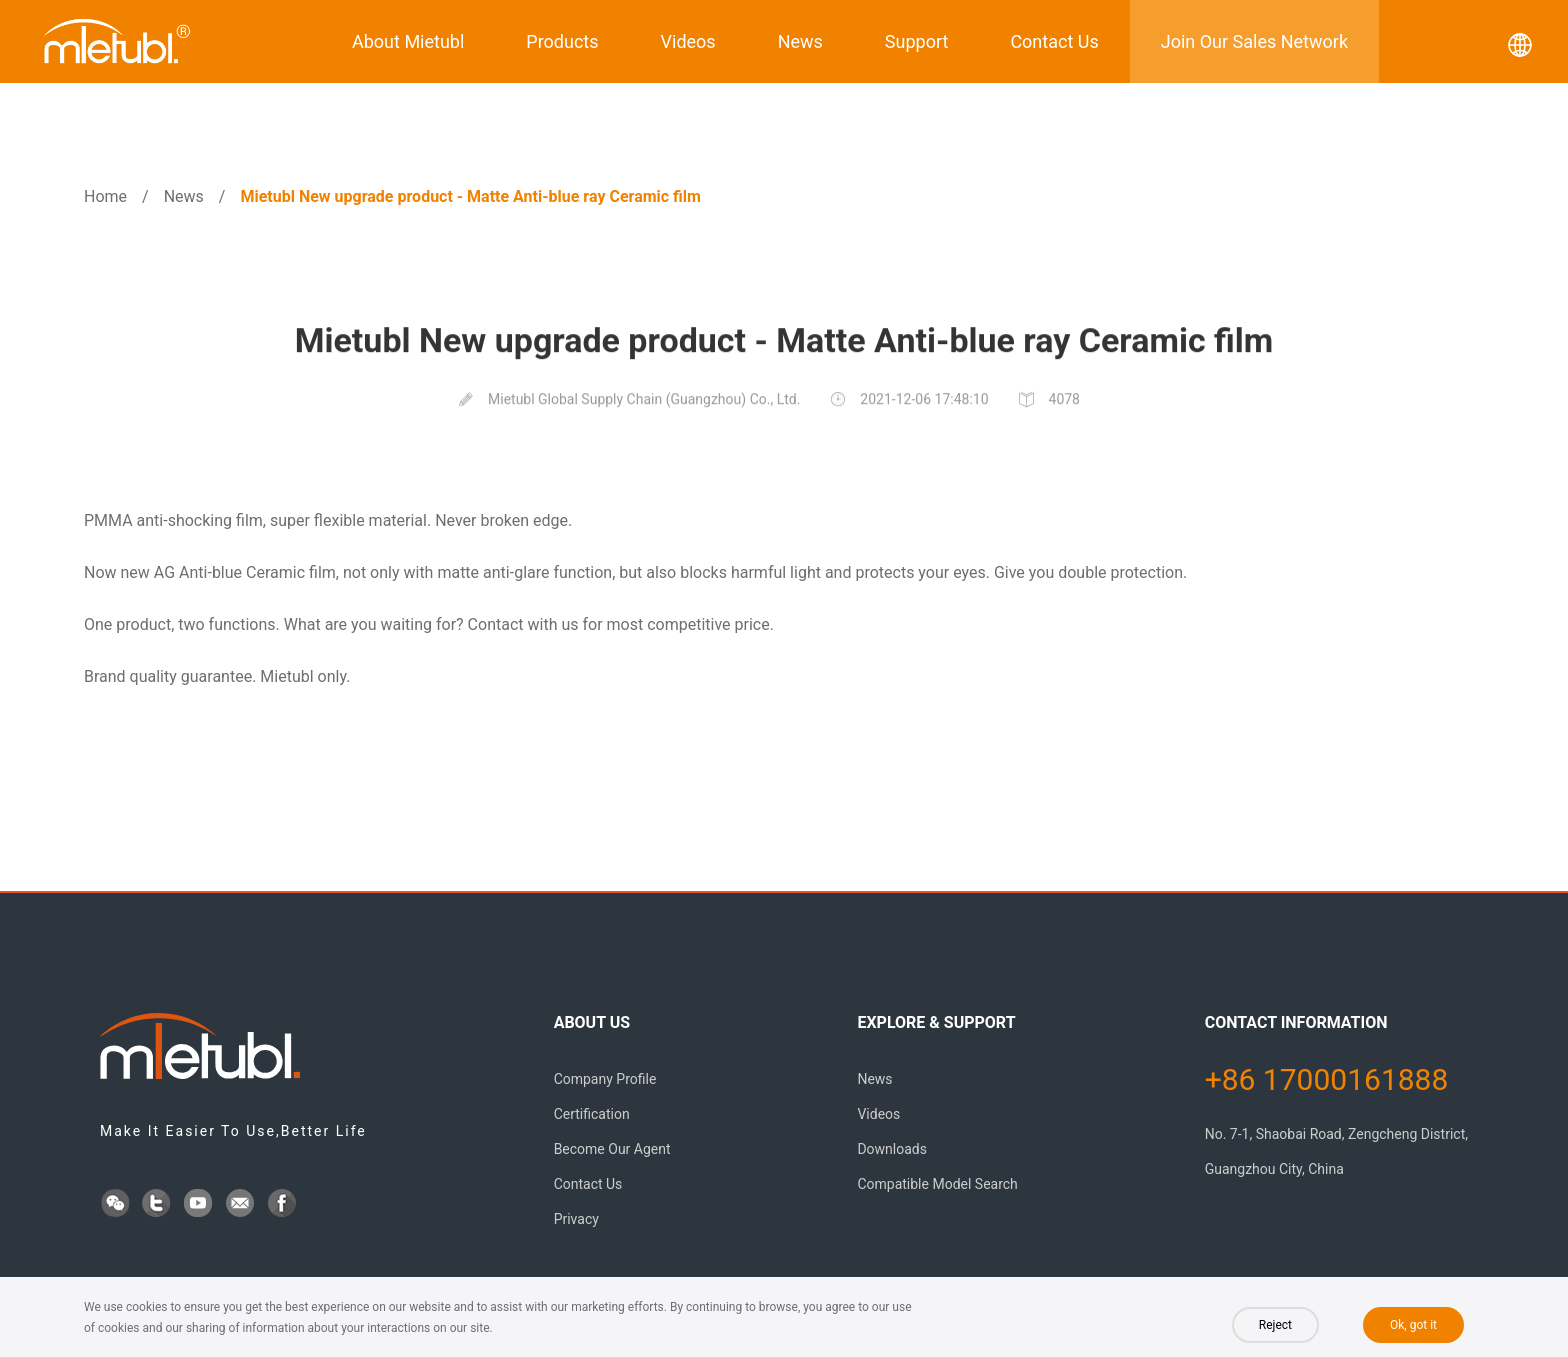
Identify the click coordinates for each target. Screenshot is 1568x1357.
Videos (688, 41)
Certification (592, 1114)
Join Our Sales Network (1254, 41)
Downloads (892, 1149)
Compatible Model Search (937, 1184)
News (800, 41)
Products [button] (562, 41)
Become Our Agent (612, 1149)
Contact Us (1054, 41)
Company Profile (605, 1079)
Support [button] (917, 41)
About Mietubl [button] (408, 41)
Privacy (576, 1219)
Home (105, 196)
